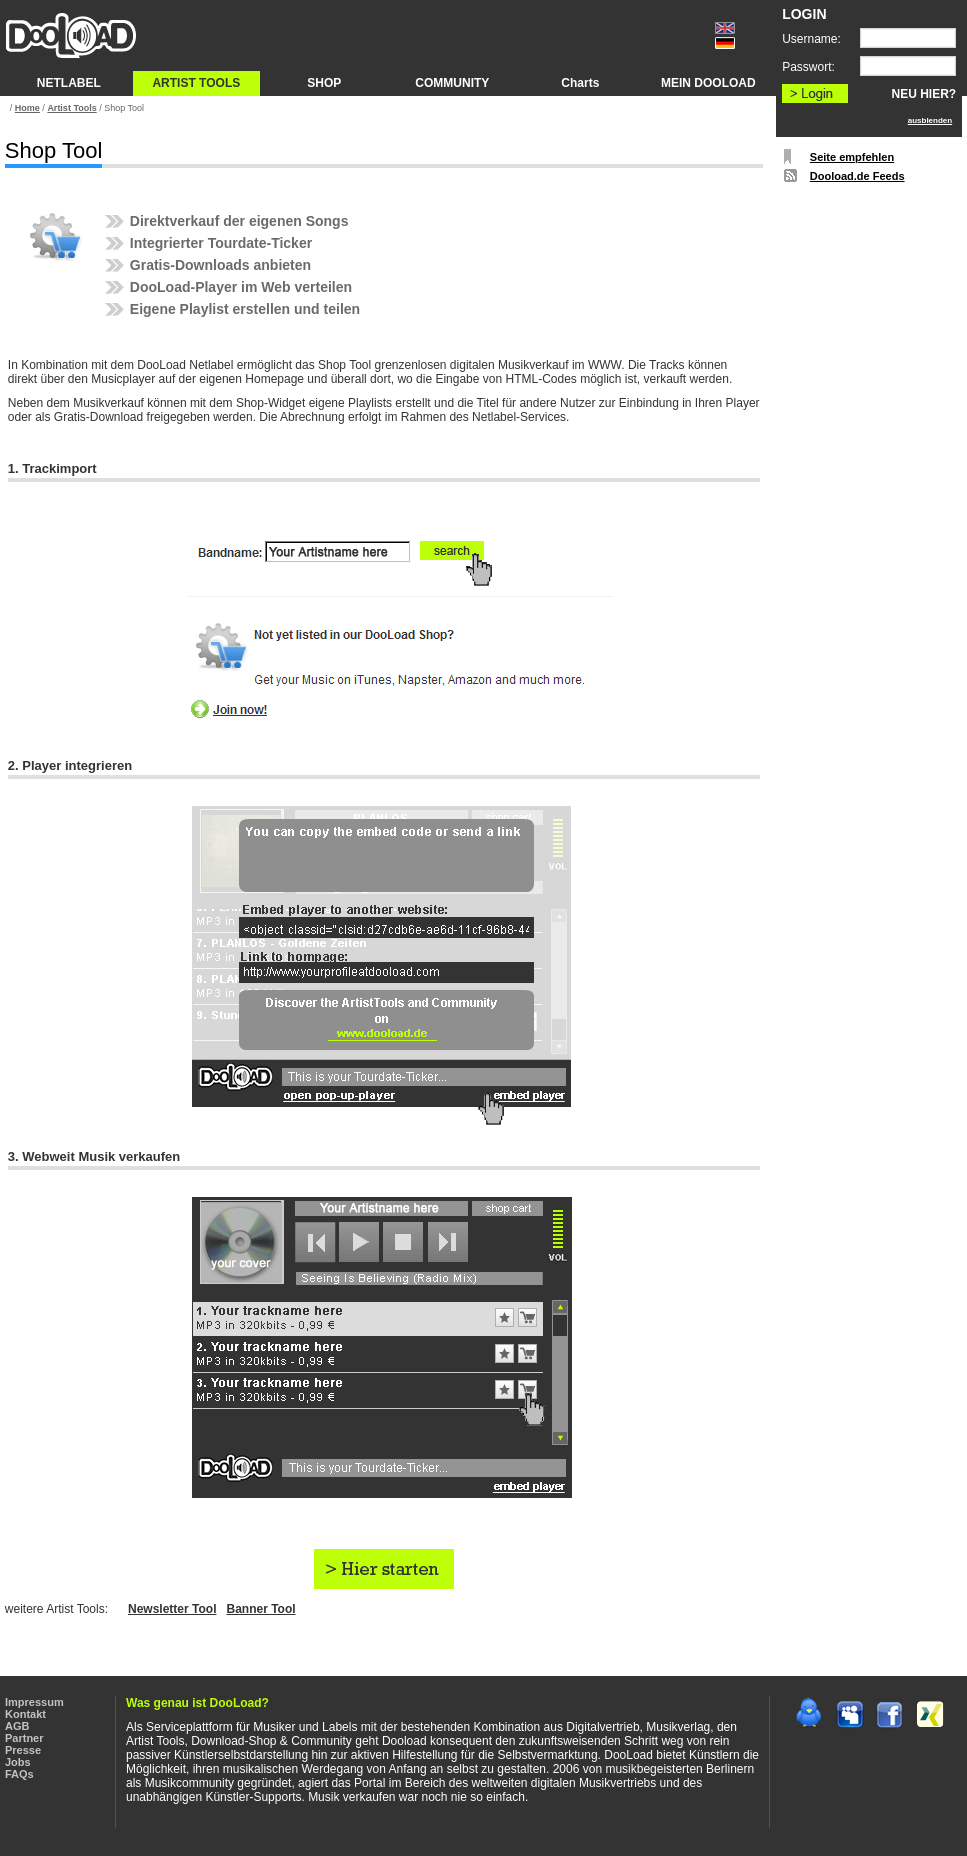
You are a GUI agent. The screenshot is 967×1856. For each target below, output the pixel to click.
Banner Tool (260, 1609)
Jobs (18, 1762)
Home (27, 108)
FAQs (19, 1774)
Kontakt (25, 1714)
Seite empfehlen (852, 157)
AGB (17, 1726)
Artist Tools (71, 108)
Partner (24, 1738)
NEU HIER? (924, 94)
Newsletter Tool (172, 1609)
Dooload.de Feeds (857, 176)
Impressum (34, 1702)
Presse (23, 1750)
